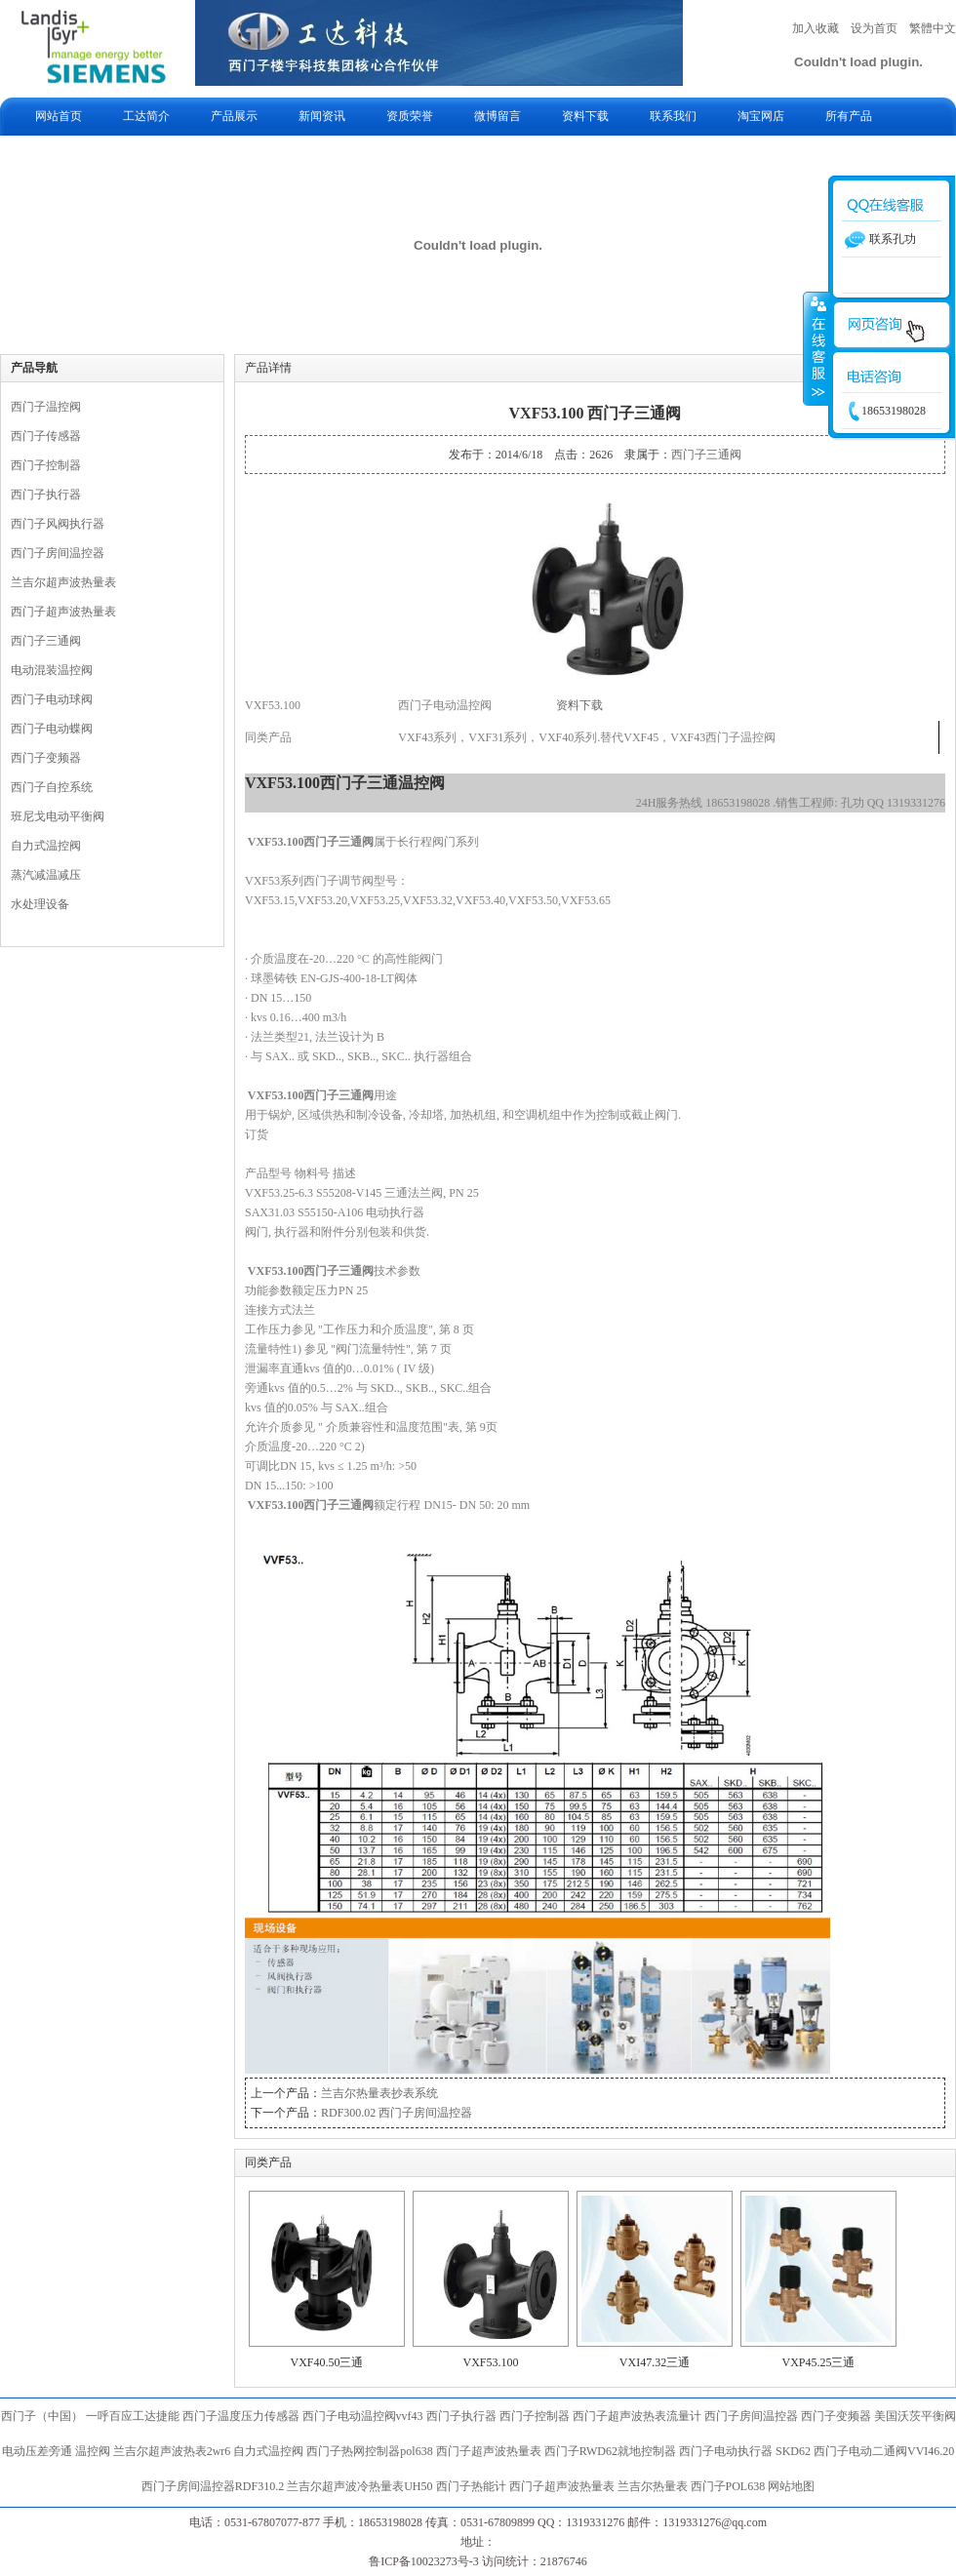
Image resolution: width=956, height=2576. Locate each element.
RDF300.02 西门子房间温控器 (396, 2113)
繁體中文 (932, 28)
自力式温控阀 (46, 845)
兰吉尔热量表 (652, 2486)
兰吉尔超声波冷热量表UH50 (359, 2486)
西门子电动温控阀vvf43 (362, 2416)
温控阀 (92, 2451)
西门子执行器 (46, 494)
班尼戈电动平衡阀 (57, 816)
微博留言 (497, 116)
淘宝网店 (760, 116)
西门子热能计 (471, 2486)
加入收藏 (815, 28)
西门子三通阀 (46, 641)
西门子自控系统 (52, 787)
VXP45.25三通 (818, 2362)
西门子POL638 (728, 2486)
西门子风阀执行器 (57, 524)
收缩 (816, 348)
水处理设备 (40, 904)
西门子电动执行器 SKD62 (745, 2451)
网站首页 (58, 116)
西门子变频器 (46, 758)
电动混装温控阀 (52, 670)
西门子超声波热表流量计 (637, 2416)
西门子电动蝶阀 (52, 728)
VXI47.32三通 (654, 2362)
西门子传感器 (46, 436)
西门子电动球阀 (52, 699)
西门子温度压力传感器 (240, 2416)
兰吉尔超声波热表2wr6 (172, 2451)
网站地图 (791, 2486)
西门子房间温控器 (57, 553)
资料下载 (585, 116)
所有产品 (848, 116)
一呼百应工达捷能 (132, 2416)
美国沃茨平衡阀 (915, 2416)
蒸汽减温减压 (46, 875)
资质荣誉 (409, 116)
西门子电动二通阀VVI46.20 (884, 2451)
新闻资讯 (322, 116)
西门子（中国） (42, 2416)
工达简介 (146, 116)
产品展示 (234, 116)
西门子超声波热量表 (63, 611)
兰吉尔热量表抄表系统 (379, 2093)
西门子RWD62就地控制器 (611, 2451)
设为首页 (874, 28)
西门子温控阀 (46, 407)
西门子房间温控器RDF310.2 (212, 2486)
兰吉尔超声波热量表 (63, 582)
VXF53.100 (490, 2362)
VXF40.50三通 (326, 2362)
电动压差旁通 (37, 2451)
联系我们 (673, 116)
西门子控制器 (46, 465)
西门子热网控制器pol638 (369, 2451)
